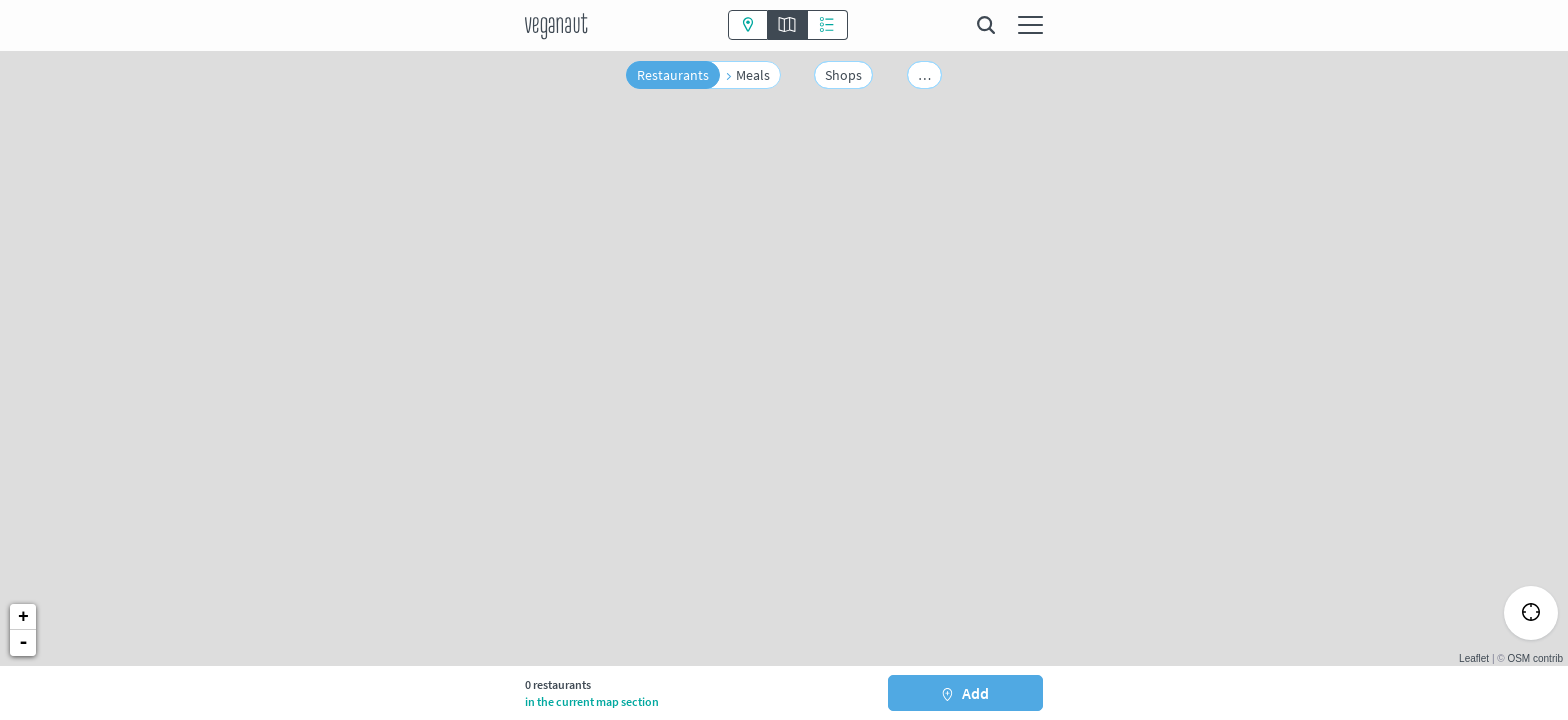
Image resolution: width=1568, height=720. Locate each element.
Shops (843, 75)
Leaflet (1474, 658)
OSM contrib (1535, 658)
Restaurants (673, 75)
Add (965, 694)
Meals (753, 75)
